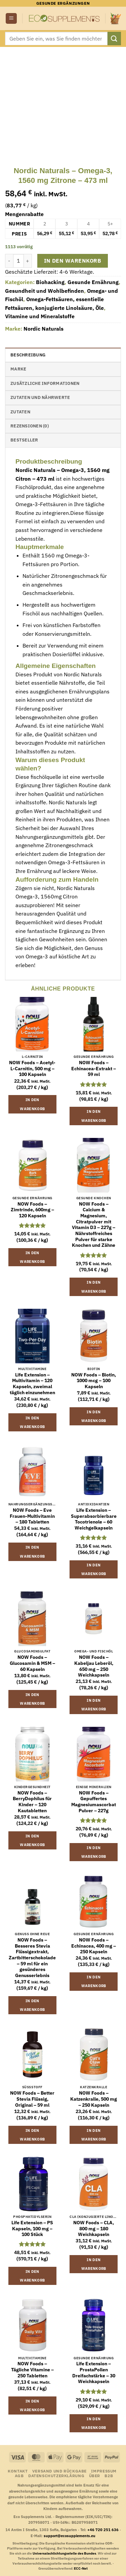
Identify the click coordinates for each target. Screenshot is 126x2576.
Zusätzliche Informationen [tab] (44, 383)
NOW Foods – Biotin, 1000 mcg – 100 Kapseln (93, 1380)
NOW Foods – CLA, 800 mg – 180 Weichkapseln (93, 2228)
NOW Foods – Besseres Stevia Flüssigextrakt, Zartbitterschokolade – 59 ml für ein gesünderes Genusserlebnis (32, 1957)
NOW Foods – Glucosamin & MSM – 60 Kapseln (32, 1663)
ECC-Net (81, 2568)
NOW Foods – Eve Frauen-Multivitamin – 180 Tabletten (32, 1516)
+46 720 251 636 (103, 2529)
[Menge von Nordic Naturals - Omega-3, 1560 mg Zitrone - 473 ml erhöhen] (28, 260)
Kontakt (18, 2470)
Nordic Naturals (44, 328)
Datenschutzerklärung (56, 2475)
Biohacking (50, 282)
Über (94, 2475)
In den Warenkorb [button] (32, 1104)
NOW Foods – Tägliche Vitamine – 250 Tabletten (32, 2369)
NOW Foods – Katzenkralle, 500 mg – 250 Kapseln (93, 2099)
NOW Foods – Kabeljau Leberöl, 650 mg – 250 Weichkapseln (93, 1666)
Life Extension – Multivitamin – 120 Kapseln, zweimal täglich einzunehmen (32, 1384)
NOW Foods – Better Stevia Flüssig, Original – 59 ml (32, 2099)
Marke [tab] (18, 369)
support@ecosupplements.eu (69, 2535)
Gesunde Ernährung (93, 282)
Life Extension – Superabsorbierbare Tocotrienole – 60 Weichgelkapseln (94, 1519)
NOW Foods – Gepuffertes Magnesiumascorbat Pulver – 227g (93, 1802)
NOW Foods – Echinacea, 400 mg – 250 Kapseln (93, 1946)
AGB (19, 2475)
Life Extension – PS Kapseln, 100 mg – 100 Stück (32, 2228)
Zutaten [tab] (20, 412)
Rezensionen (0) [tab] (29, 426)
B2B (108, 2475)
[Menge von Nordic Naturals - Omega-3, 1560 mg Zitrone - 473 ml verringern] (9, 260)
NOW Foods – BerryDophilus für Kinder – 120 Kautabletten (32, 1802)
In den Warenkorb (72, 260)
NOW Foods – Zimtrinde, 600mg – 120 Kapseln (32, 1210)
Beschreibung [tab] (27, 355)
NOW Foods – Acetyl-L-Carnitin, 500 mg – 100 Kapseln (32, 1068)
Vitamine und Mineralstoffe (40, 316)
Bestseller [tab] (24, 440)
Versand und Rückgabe (59, 2470)
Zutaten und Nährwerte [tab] (40, 397)
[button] (11, 18)
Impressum (104, 2470)
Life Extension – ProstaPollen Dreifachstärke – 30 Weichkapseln (93, 2372)
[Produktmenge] (18, 260)
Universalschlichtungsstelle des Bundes (64, 2553)
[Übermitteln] (114, 38)
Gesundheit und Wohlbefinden (44, 290)
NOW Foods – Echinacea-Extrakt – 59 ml (93, 1068)
